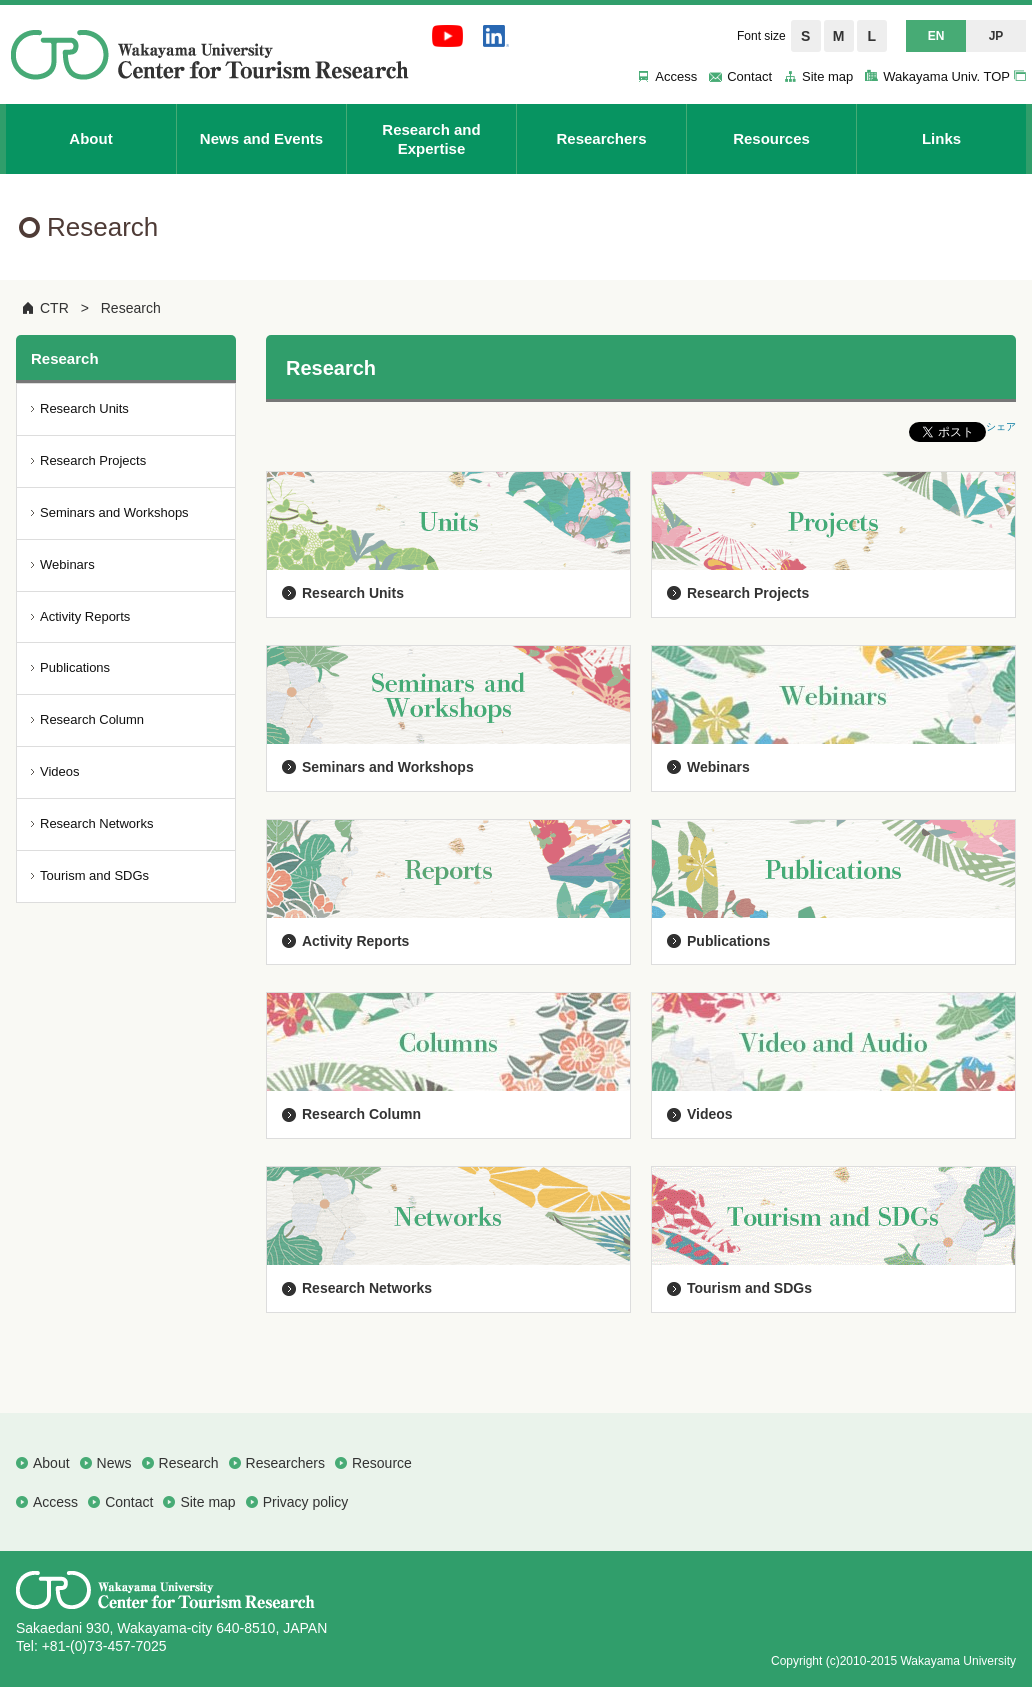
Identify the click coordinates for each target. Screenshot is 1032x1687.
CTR (54, 308)
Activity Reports (355, 941)
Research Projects (748, 593)
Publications (728, 941)
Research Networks (367, 1288)
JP (996, 36)
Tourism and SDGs (749, 1288)
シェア (1001, 426)
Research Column (361, 1114)
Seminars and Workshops (388, 767)
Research (131, 308)
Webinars (718, 767)
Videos (710, 1114)
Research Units (353, 593)
